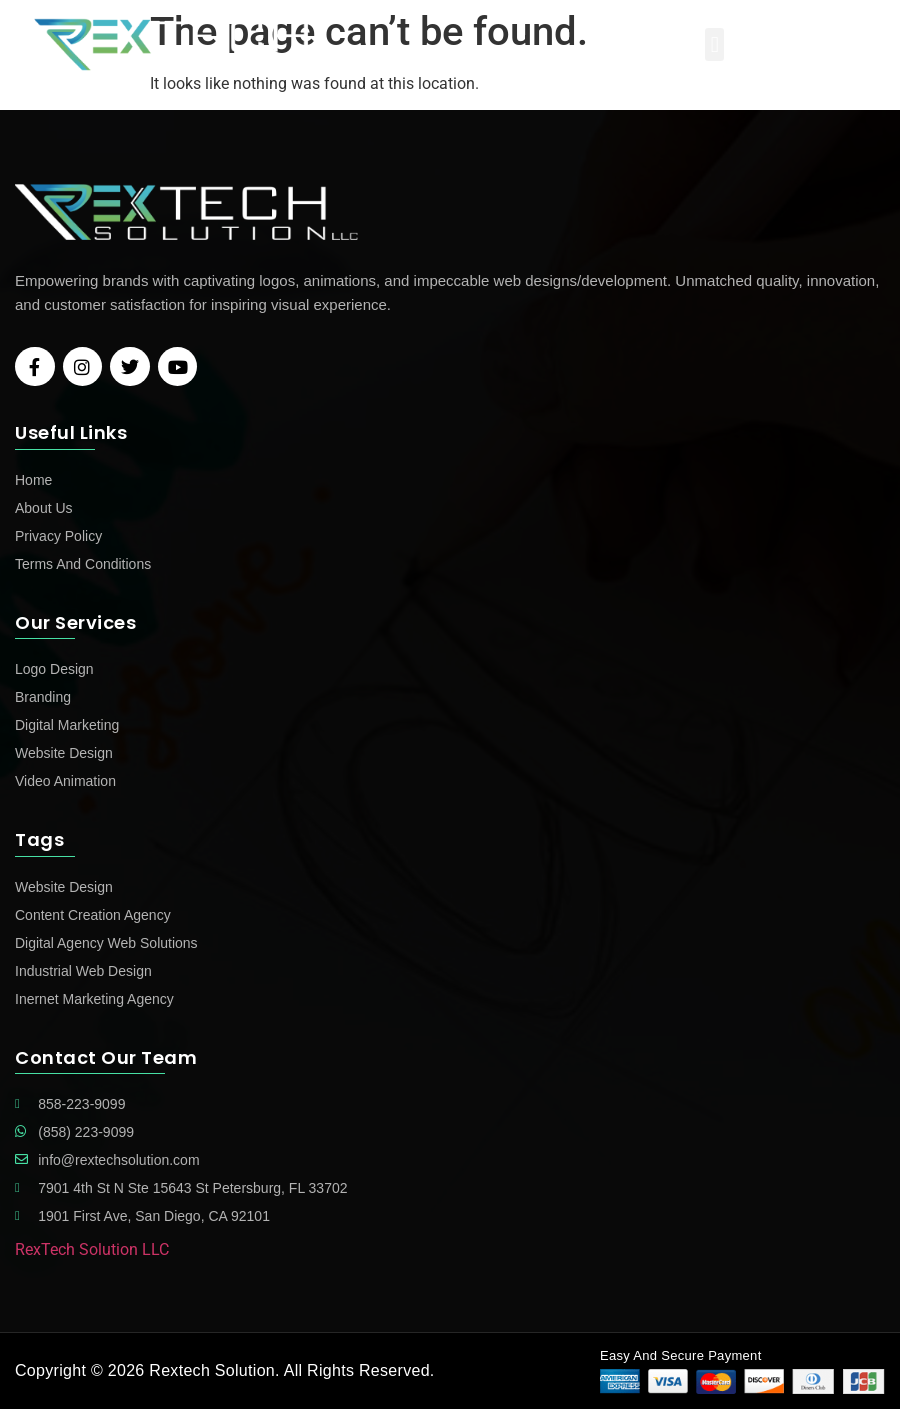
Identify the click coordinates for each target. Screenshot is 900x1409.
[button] (714, 44)
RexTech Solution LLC (92, 1249)
